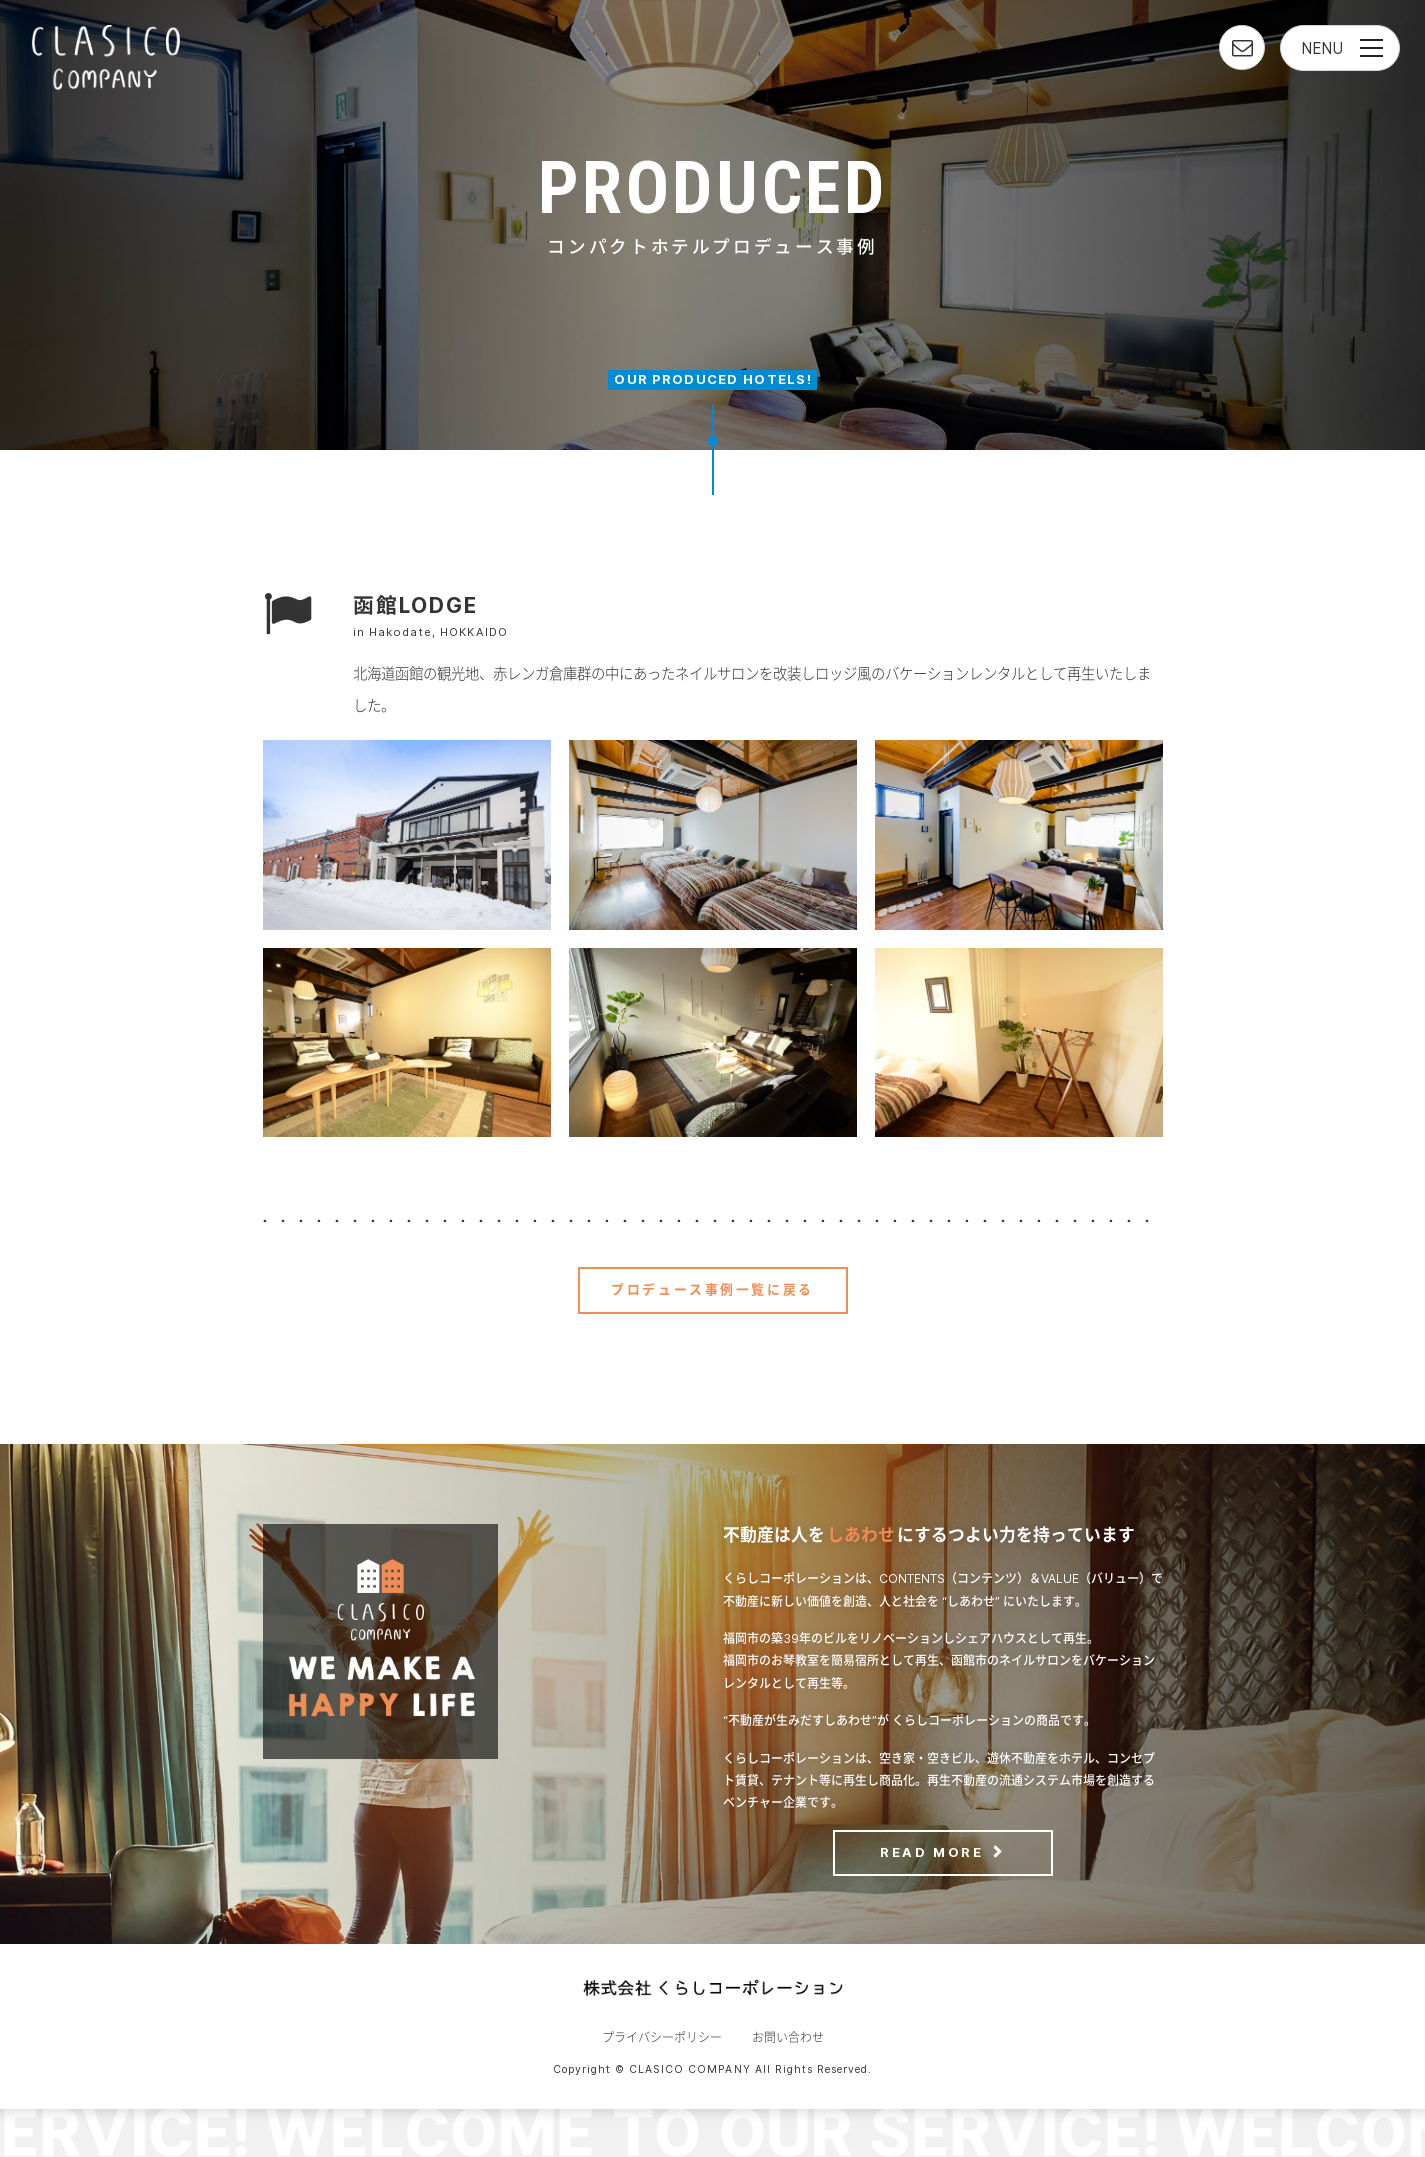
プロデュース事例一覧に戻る (712, 1289)
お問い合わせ (788, 2037)
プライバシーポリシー (662, 2037)
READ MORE (931, 1852)
